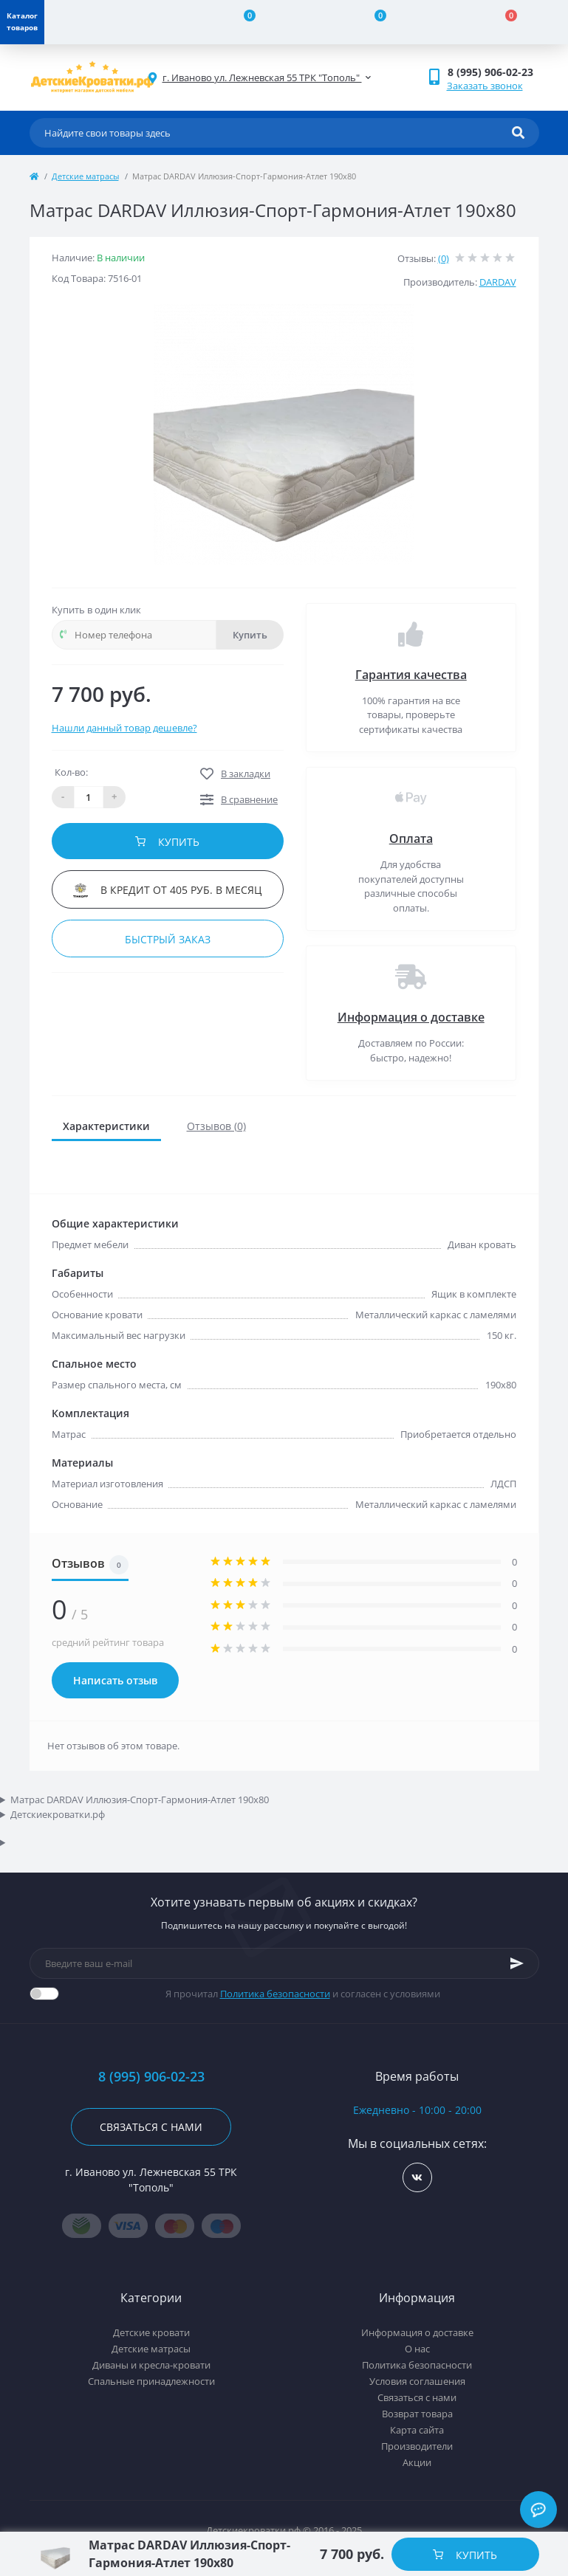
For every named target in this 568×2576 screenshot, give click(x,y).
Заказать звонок (485, 86)
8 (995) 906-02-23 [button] (151, 2076)
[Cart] (502, 22)
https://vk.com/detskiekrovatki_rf (416, 2178)
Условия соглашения (417, 2381)
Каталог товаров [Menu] (22, 21)
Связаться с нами (151, 2127)
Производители (417, 2446)
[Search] (518, 133)
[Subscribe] (517, 1963)
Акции (417, 2462)
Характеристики (106, 1126)
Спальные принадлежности (151, 2381)
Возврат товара (417, 2413)
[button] (493, 72)
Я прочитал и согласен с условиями (302, 1994)
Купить (250, 634)
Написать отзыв (115, 1680)
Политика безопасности (275, 1993)
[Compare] (240, 22)
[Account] (109, 22)
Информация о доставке (411, 1017)
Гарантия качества (411, 675)
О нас (417, 2348)
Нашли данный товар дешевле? (124, 727)
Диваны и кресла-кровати (151, 2365)
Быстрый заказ (168, 939)
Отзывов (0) (216, 1126)
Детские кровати (151, 2332)
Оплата (411, 838)
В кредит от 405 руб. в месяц (167, 890)
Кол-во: (71, 772)
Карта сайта (417, 2429)
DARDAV (497, 282)
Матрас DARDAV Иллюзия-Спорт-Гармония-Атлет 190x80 (139, 1799)
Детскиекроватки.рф (57, 1814)
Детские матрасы (85, 176)
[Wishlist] (372, 22)
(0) (443, 258)
